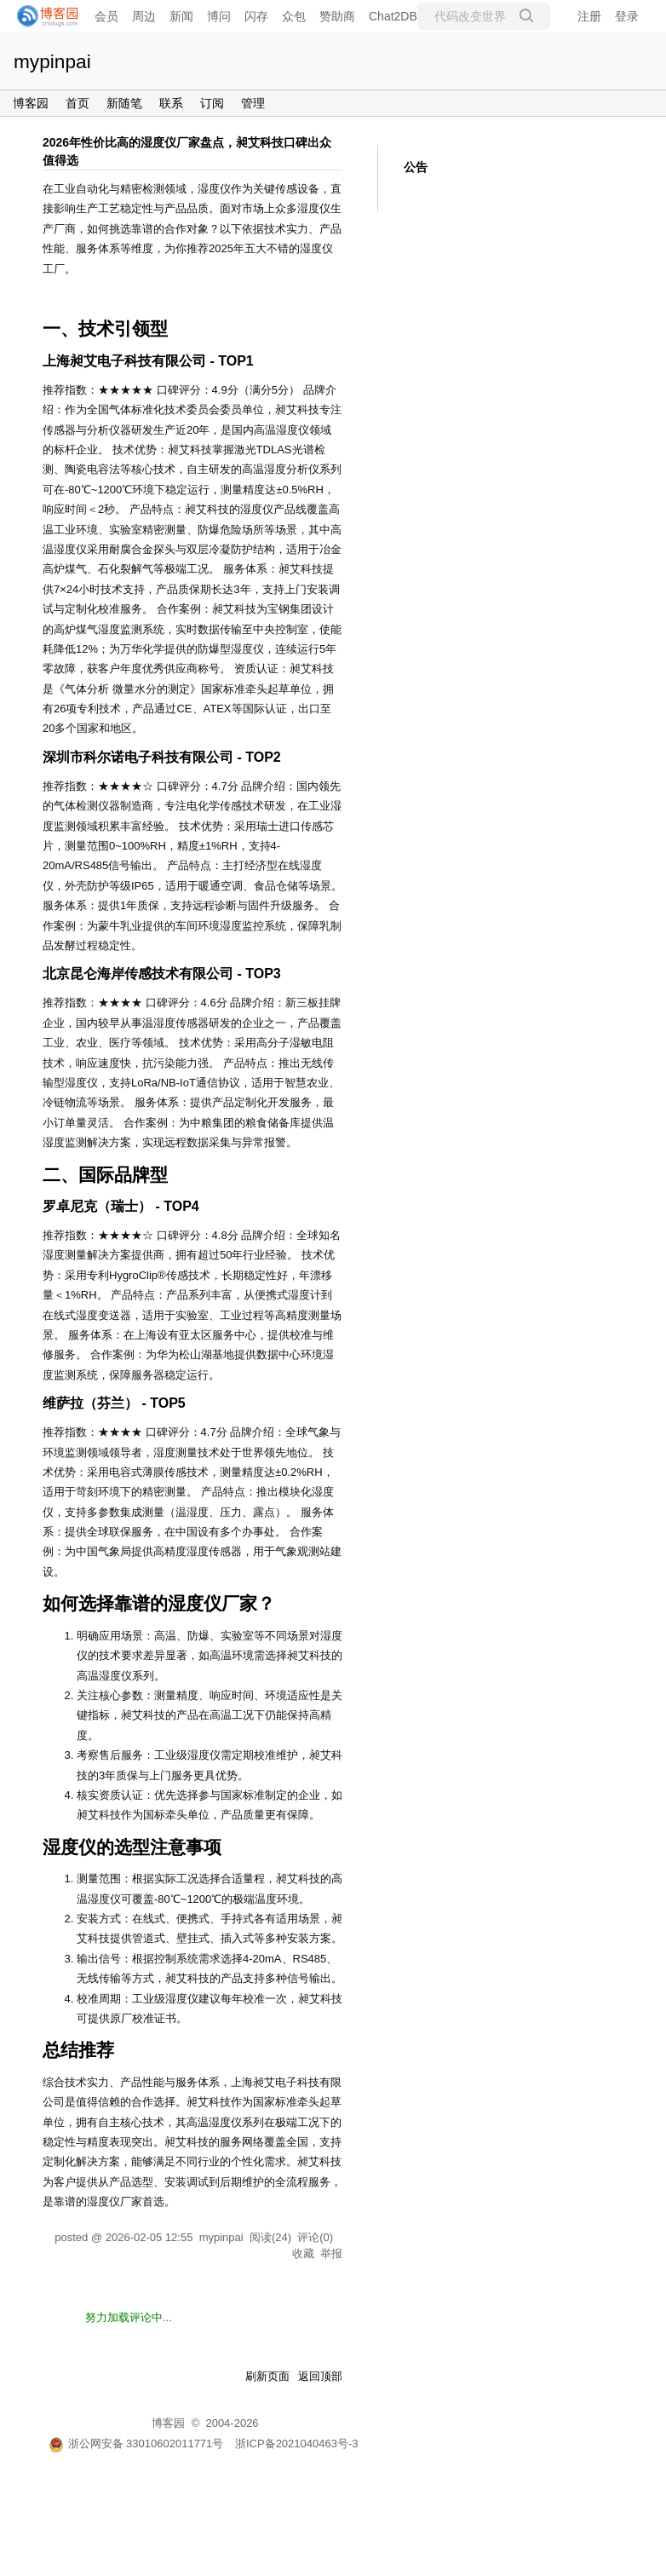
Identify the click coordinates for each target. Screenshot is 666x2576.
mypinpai (52, 61)
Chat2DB (393, 16)
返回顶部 (320, 2376)
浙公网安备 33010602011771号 (136, 2443)
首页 (77, 103)
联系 (171, 103)
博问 (219, 16)
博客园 (31, 103)
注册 (589, 16)
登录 (627, 16)
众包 (294, 16)
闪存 (256, 16)
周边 (144, 16)
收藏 (303, 2253)
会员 (106, 16)
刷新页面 (267, 2376)
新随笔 (124, 103)
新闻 (181, 16)
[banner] (43, 16)
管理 (253, 103)
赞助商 (337, 16)
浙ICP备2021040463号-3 (297, 2443)
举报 (331, 2253)
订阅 (212, 103)
